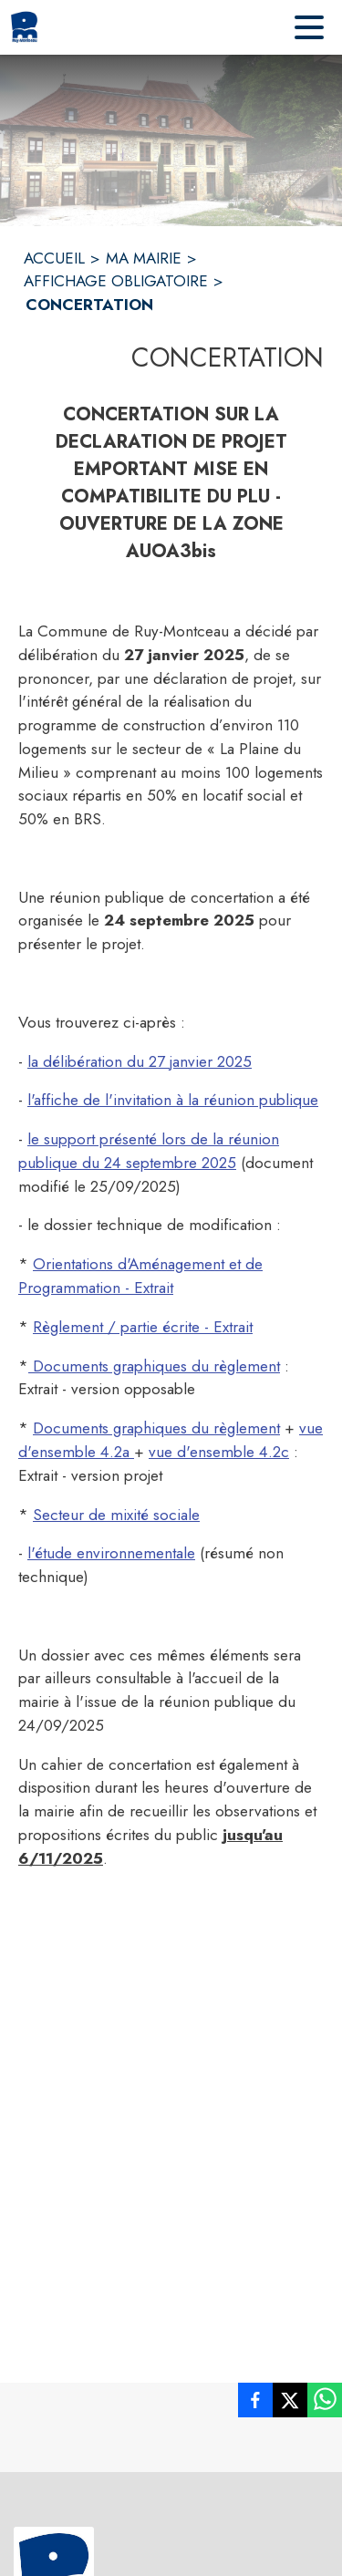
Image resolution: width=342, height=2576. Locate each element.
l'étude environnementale (111, 1553)
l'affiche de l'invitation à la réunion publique (172, 1100)
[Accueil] (24, 27)
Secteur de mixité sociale (116, 1515)
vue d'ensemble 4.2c (219, 1452)
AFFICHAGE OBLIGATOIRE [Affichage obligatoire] (116, 281)
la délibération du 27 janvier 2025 (139, 1061)
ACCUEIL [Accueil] (54, 258)
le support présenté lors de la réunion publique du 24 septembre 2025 (148, 1151)
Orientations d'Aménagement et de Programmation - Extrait (140, 1275)
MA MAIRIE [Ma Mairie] (143, 258)
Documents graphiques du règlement (154, 1366)
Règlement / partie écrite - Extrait (143, 1327)
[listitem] (255, 2404)
